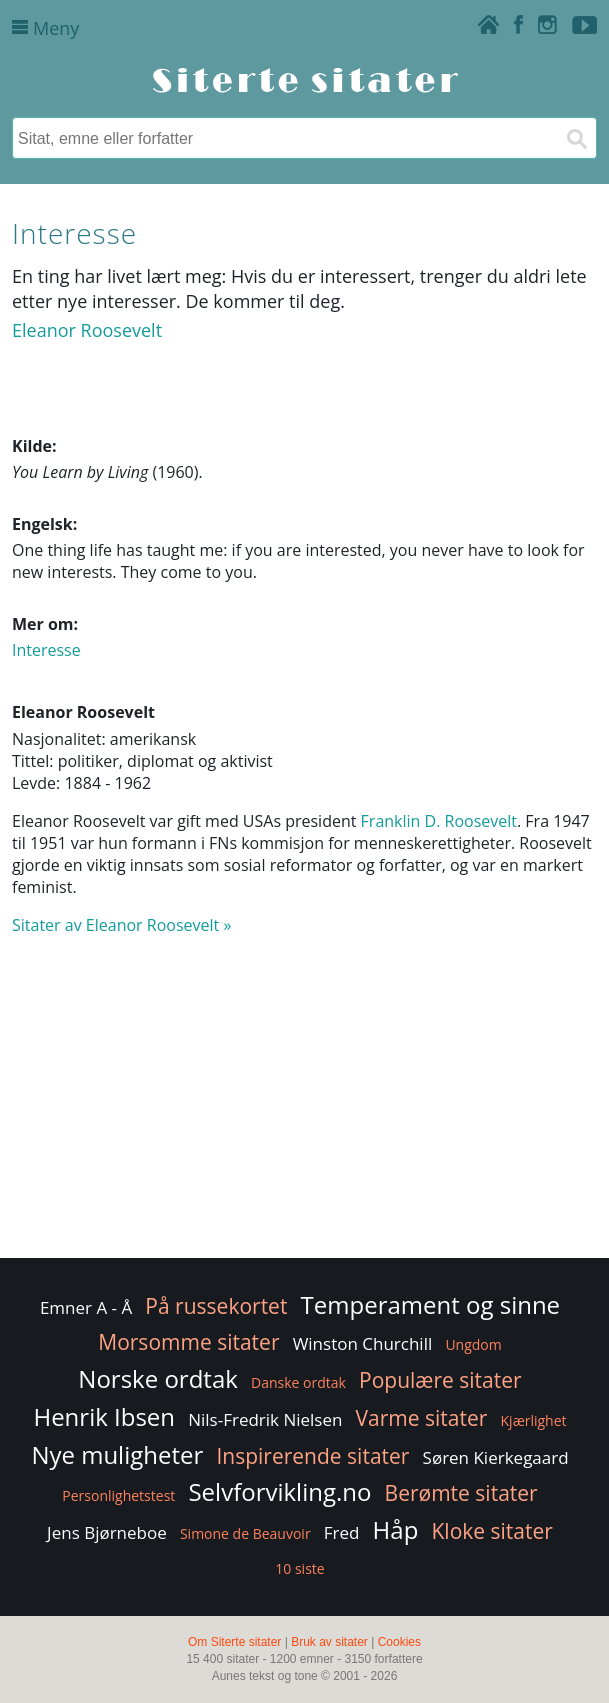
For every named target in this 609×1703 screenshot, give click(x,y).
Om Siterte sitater (234, 1642)
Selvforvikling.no (279, 1491)
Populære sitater (440, 1380)
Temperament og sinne (431, 1304)
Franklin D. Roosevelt (439, 821)
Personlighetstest (118, 1495)
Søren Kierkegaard (496, 1457)
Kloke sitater (491, 1531)
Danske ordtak (298, 1382)
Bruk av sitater (329, 1642)
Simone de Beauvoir (245, 1533)
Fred (342, 1532)
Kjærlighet (534, 1420)
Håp (396, 1529)
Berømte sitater (461, 1493)
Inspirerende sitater (312, 1456)
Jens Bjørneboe (107, 1532)
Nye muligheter (117, 1454)
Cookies (399, 1642)
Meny (45, 28)
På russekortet (216, 1306)
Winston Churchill (363, 1343)
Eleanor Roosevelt (87, 330)
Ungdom (473, 1344)
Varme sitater (422, 1418)
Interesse (46, 650)
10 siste (299, 1568)
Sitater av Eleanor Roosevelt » (121, 925)
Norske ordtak (158, 1378)
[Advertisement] (304, 1106)
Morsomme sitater (188, 1342)
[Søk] (576, 138)
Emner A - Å (86, 1307)
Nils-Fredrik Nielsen (265, 1419)
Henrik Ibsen (104, 1416)
